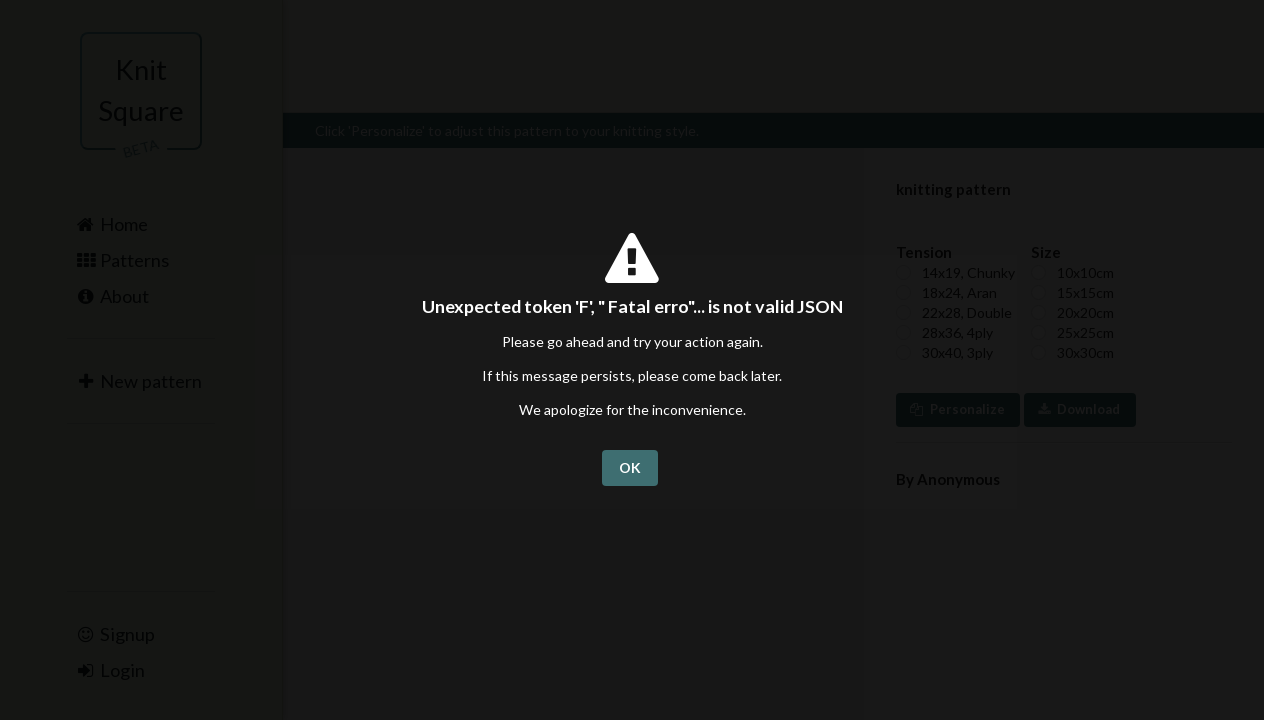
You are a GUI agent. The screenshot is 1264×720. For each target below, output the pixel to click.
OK (630, 467)
